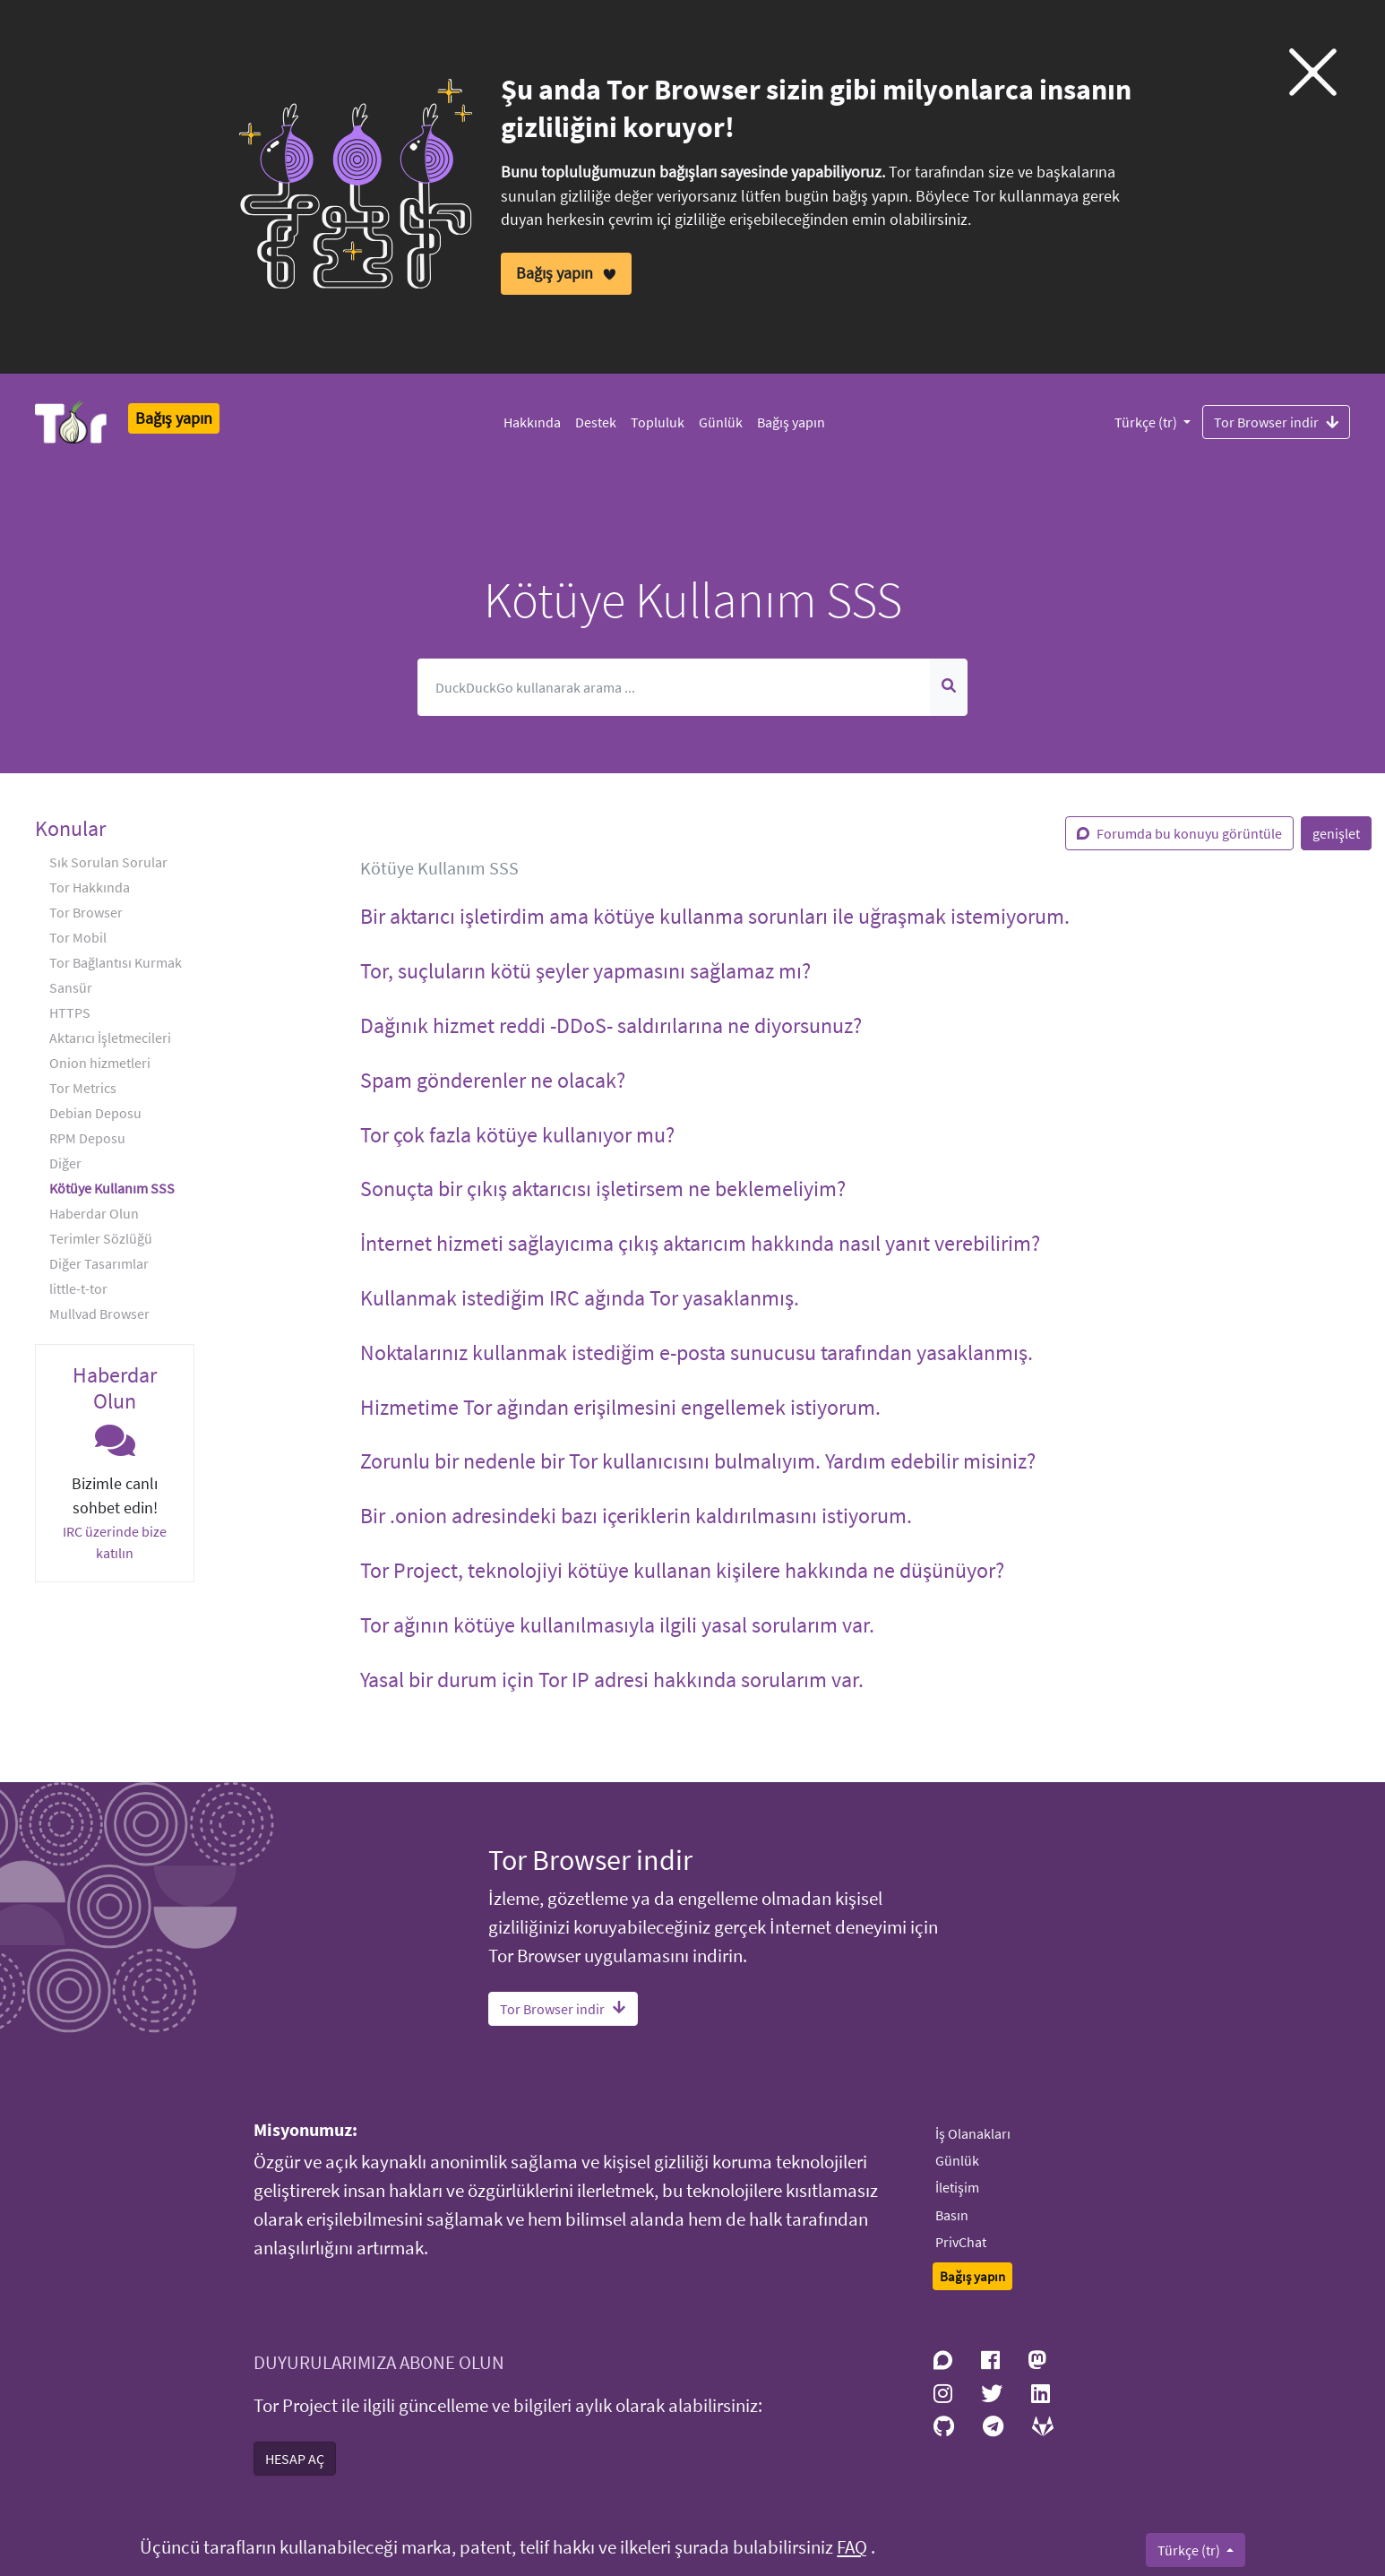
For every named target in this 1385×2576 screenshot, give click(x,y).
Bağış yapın (791, 422)
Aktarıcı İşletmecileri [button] (110, 1038)
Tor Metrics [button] (82, 1088)
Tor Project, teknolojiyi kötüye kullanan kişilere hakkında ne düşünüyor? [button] (682, 1570)
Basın (951, 2215)
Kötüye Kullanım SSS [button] (112, 1188)
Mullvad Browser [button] (99, 1313)
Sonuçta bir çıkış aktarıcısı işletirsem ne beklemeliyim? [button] (603, 1188)
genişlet (1336, 833)
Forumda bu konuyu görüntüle (1179, 833)
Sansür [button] (70, 987)
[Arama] (674, 687)
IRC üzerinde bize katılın (115, 1542)
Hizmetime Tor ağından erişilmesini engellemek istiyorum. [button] (620, 1407)
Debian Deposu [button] (95, 1113)
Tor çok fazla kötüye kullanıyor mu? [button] (517, 1135)
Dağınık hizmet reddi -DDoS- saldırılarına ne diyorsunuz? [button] (611, 1025)
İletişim (957, 2187)
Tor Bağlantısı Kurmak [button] (115, 962)
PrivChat (960, 2242)
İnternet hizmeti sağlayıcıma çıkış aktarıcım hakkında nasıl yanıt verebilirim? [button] (700, 1243)
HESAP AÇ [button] (294, 2459)
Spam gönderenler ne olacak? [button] (492, 1080)
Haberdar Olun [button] (94, 1213)
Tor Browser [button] (86, 912)
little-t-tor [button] (78, 1288)
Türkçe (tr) (1147, 422)
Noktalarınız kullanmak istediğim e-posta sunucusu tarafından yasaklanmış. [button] (696, 1352)
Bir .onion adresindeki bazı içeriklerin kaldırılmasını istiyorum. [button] (636, 1515)
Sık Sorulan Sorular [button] (108, 862)
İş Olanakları (973, 2133)
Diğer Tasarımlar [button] (99, 1263)
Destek (595, 422)
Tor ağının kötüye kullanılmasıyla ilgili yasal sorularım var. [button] (617, 1625)
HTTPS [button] (69, 1012)
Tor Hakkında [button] (89, 887)
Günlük (721, 422)
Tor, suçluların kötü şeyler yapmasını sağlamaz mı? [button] (585, 971)
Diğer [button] (65, 1163)
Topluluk (657, 422)
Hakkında (532, 422)
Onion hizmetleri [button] (100, 1063)
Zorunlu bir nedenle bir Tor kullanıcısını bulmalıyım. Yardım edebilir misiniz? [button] (698, 1461)
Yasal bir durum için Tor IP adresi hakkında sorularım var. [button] (612, 1679)
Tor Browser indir (1276, 421)
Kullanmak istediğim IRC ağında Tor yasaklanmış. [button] (579, 1298)
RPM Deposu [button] (87, 1138)
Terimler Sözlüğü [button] (100, 1238)
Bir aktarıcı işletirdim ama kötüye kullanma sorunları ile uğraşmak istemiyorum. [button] (715, 916)
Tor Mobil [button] (78, 937)
